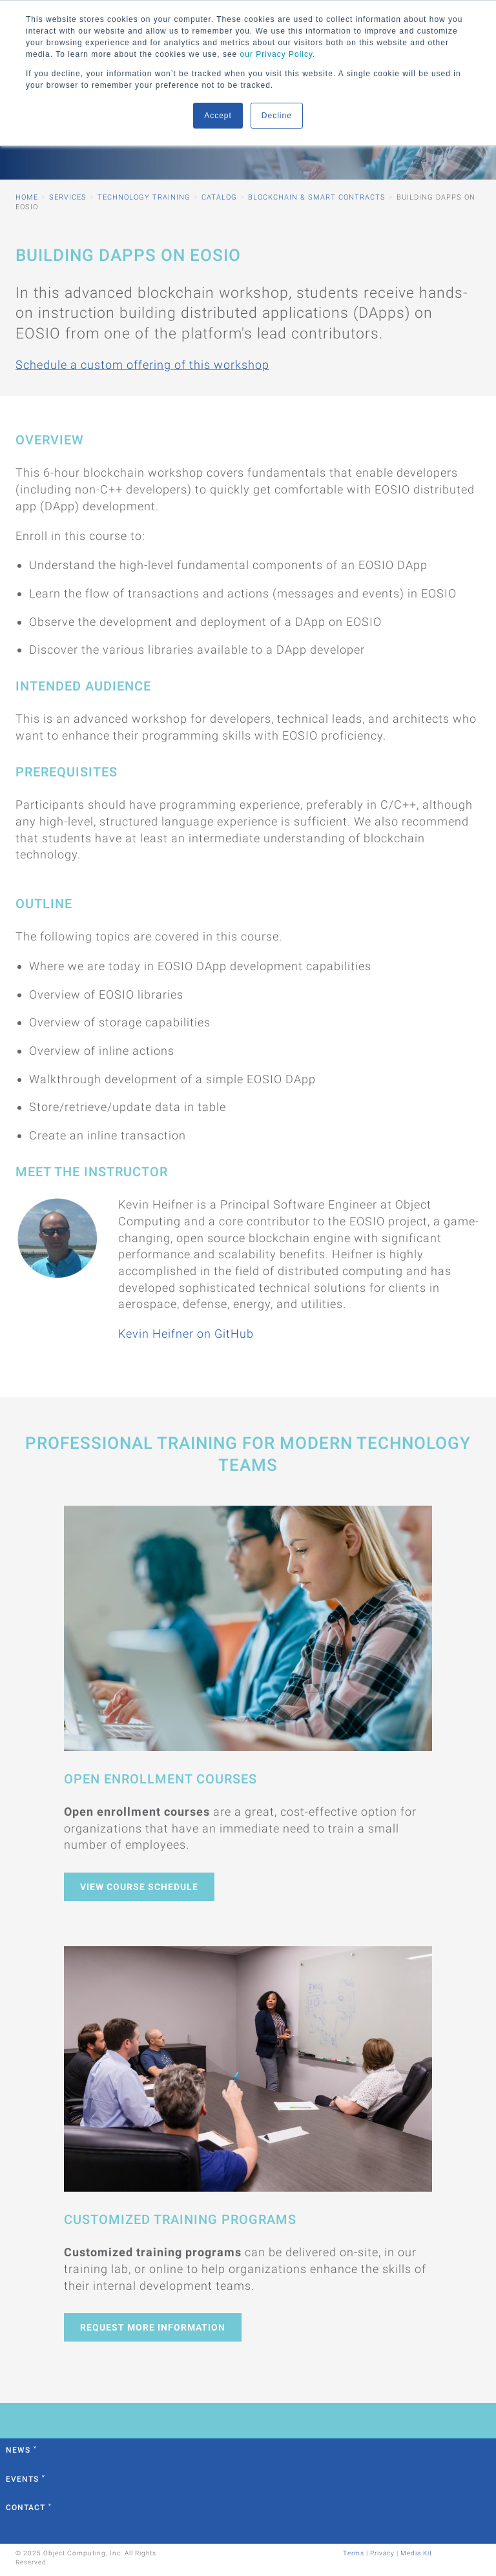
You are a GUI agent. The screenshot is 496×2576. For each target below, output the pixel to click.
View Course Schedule (139, 1887)
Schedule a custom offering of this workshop (142, 364)
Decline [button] (277, 115)
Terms (353, 2553)
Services (68, 197)
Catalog (219, 197)
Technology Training (144, 197)
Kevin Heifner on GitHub (186, 1333)
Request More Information (152, 2327)
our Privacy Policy (276, 54)
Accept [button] (218, 115)
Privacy (382, 2553)
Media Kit (416, 2553)
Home (27, 197)
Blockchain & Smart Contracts (317, 197)
